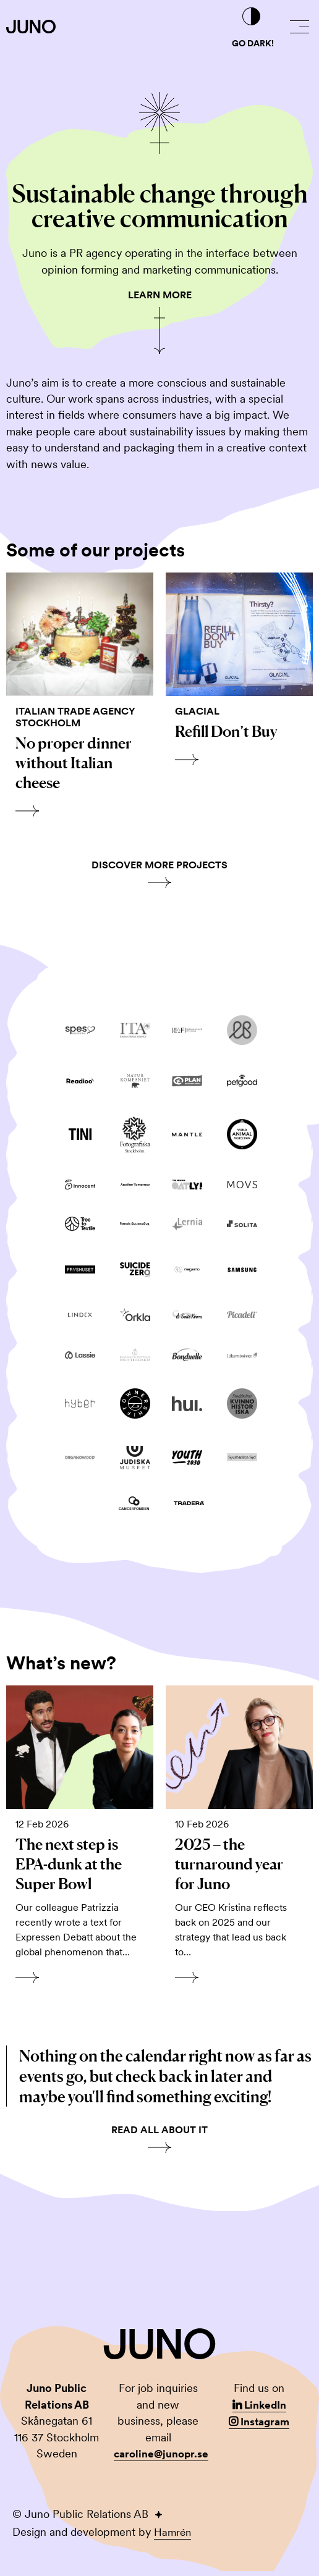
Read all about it (159, 2135)
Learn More (160, 295)
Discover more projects (159, 867)
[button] (299, 27)
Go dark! (253, 43)
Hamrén (173, 2536)
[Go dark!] (251, 17)
